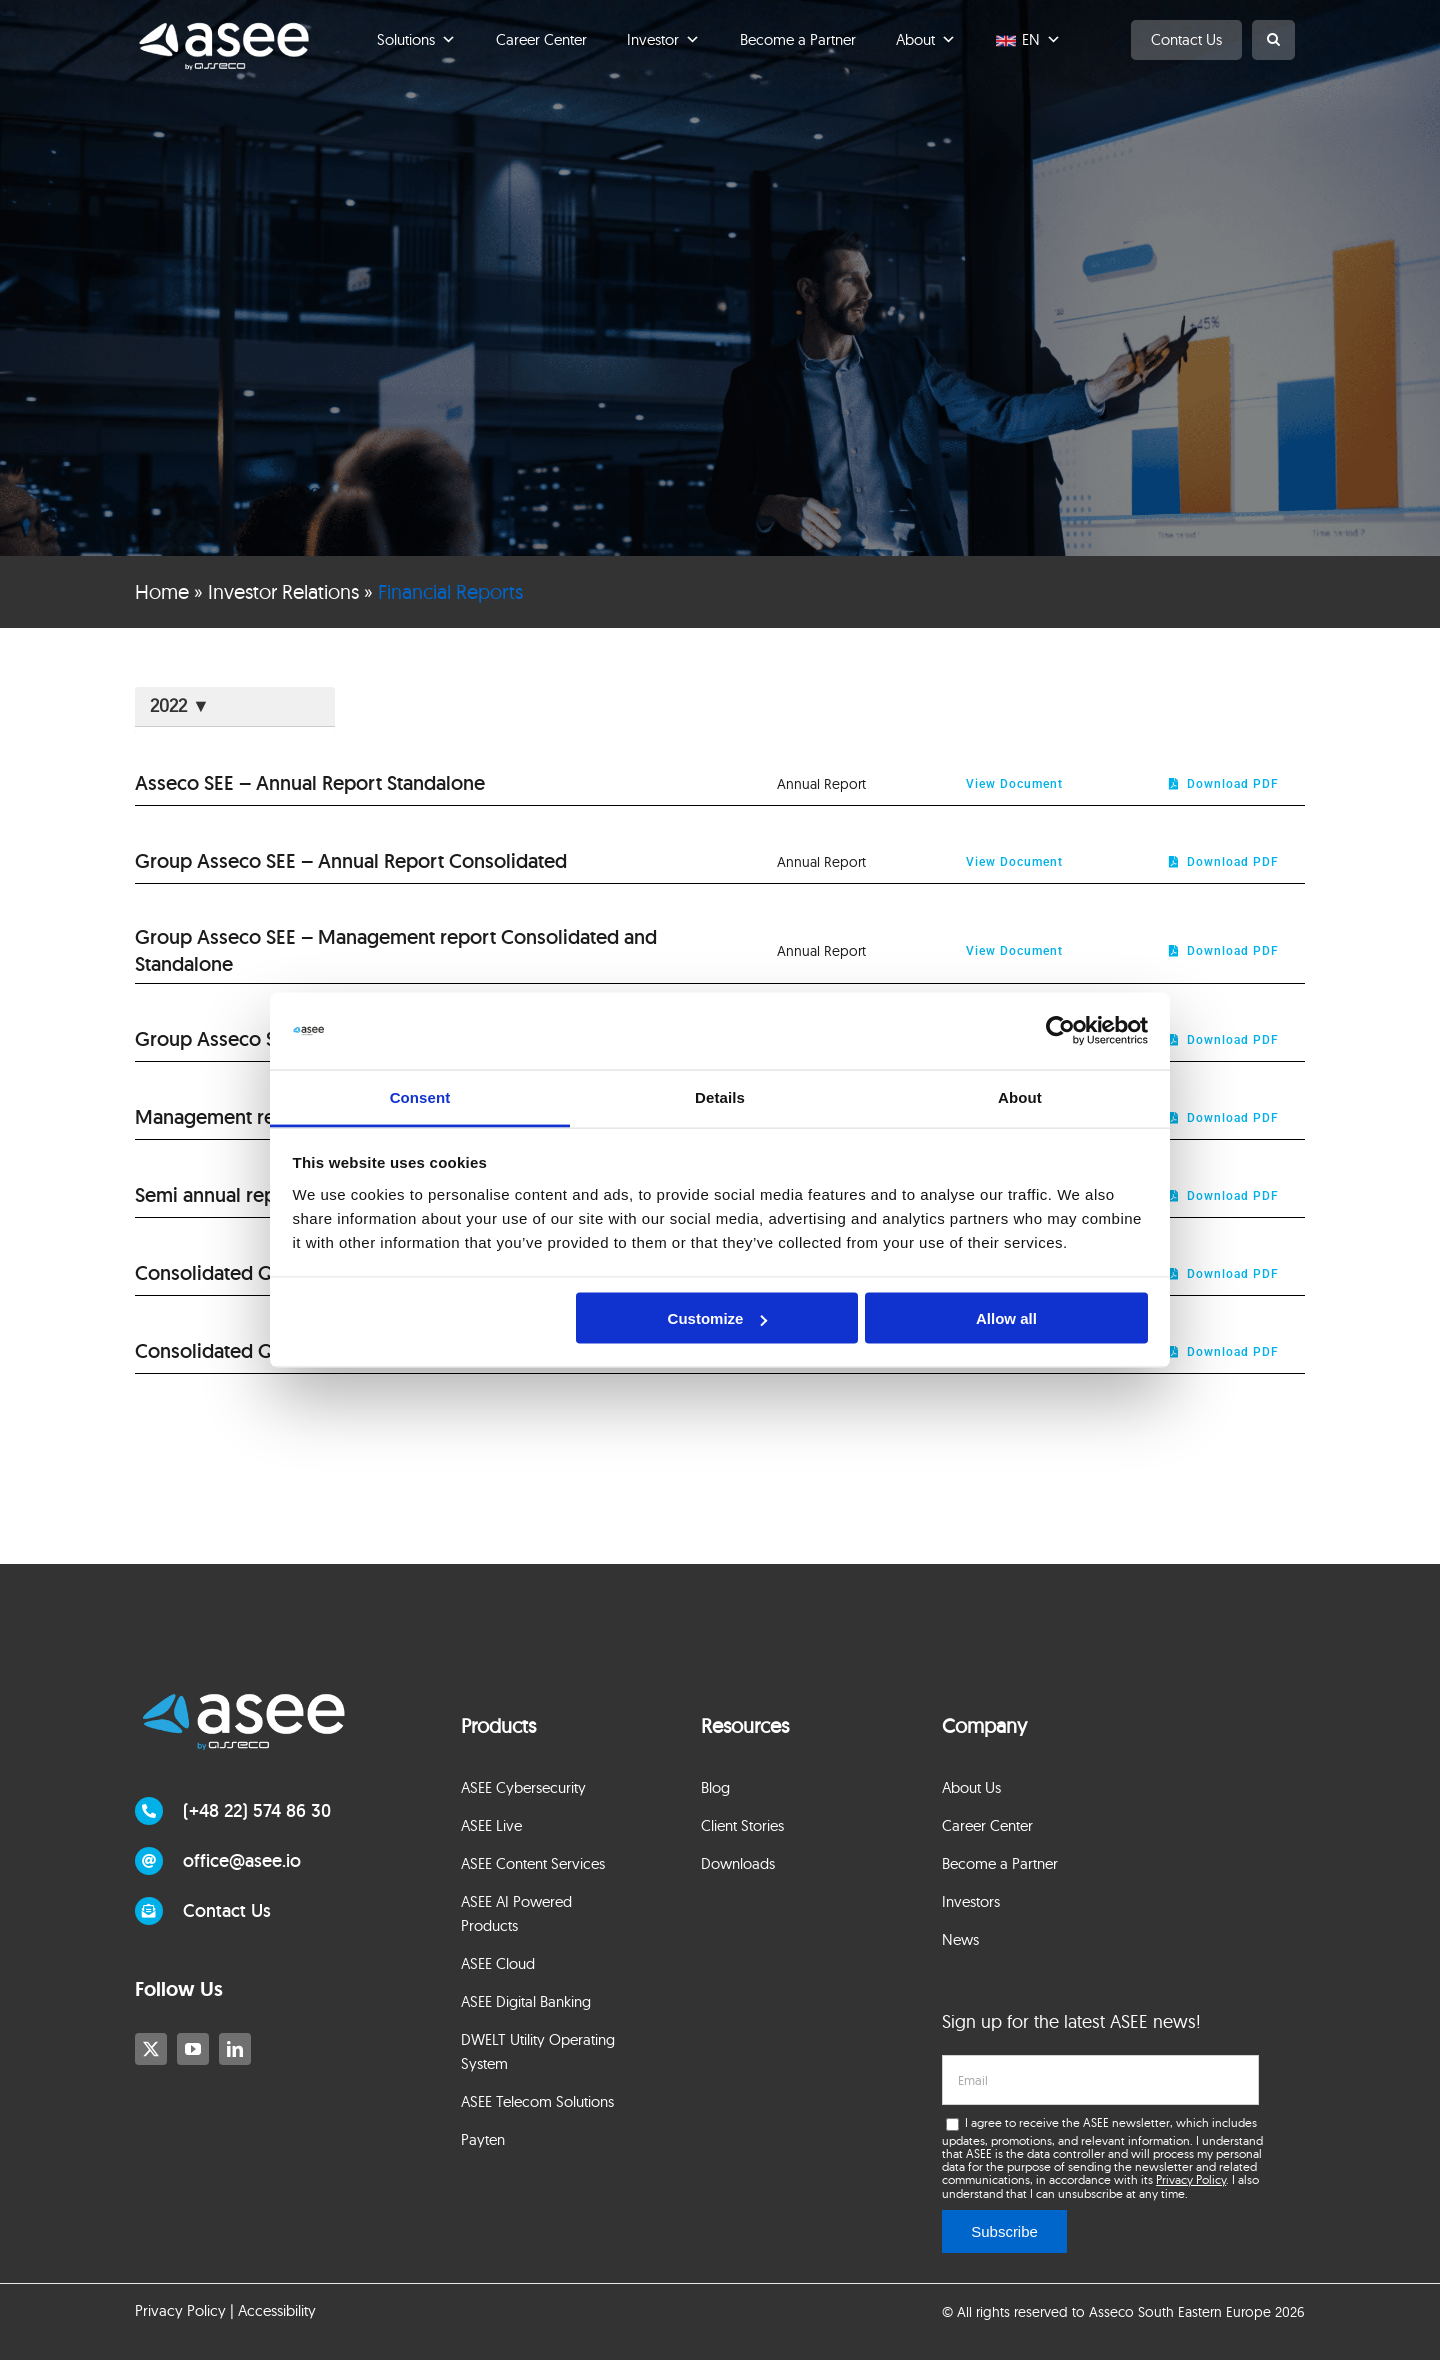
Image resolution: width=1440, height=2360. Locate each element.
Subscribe (1004, 2231)
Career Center (541, 39)
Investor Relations (283, 591)
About (926, 40)
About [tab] (1020, 1096)
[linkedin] (235, 2049)
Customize (718, 1318)
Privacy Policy (1191, 2179)
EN (1041, 40)
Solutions (416, 40)
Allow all (1006, 1318)
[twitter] (151, 2049)
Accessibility (277, 2310)
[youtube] (193, 2049)
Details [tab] (720, 1096)
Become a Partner (798, 39)
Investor (663, 40)
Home (162, 591)
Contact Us (1186, 39)
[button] (1273, 40)
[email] (1100, 2080)
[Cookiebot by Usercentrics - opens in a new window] (1060, 1031)
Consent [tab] (420, 1096)
